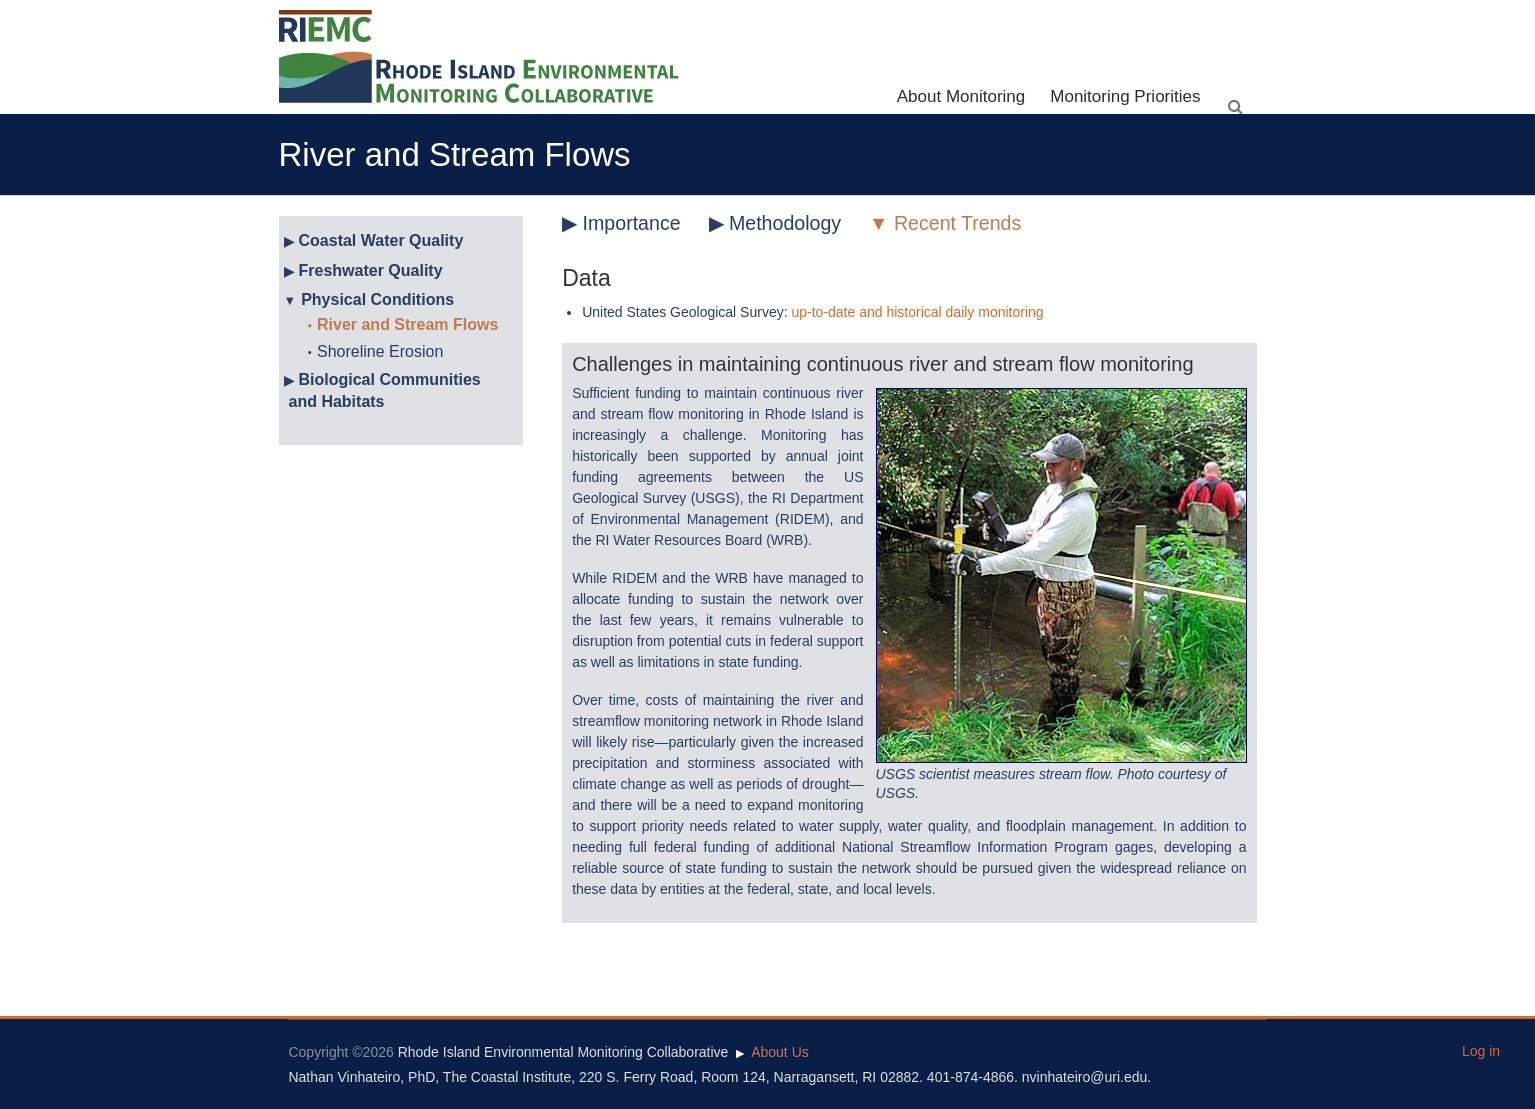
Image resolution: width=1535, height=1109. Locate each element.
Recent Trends (957, 223)
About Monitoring (961, 96)
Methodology (785, 223)
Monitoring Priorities (1125, 96)
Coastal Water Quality (381, 240)
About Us (780, 1052)
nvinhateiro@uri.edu (1085, 1077)
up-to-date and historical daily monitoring (917, 312)
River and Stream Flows (407, 324)
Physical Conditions (377, 299)
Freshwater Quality (371, 270)
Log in (1481, 1051)
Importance (632, 223)
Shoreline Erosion (380, 351)
